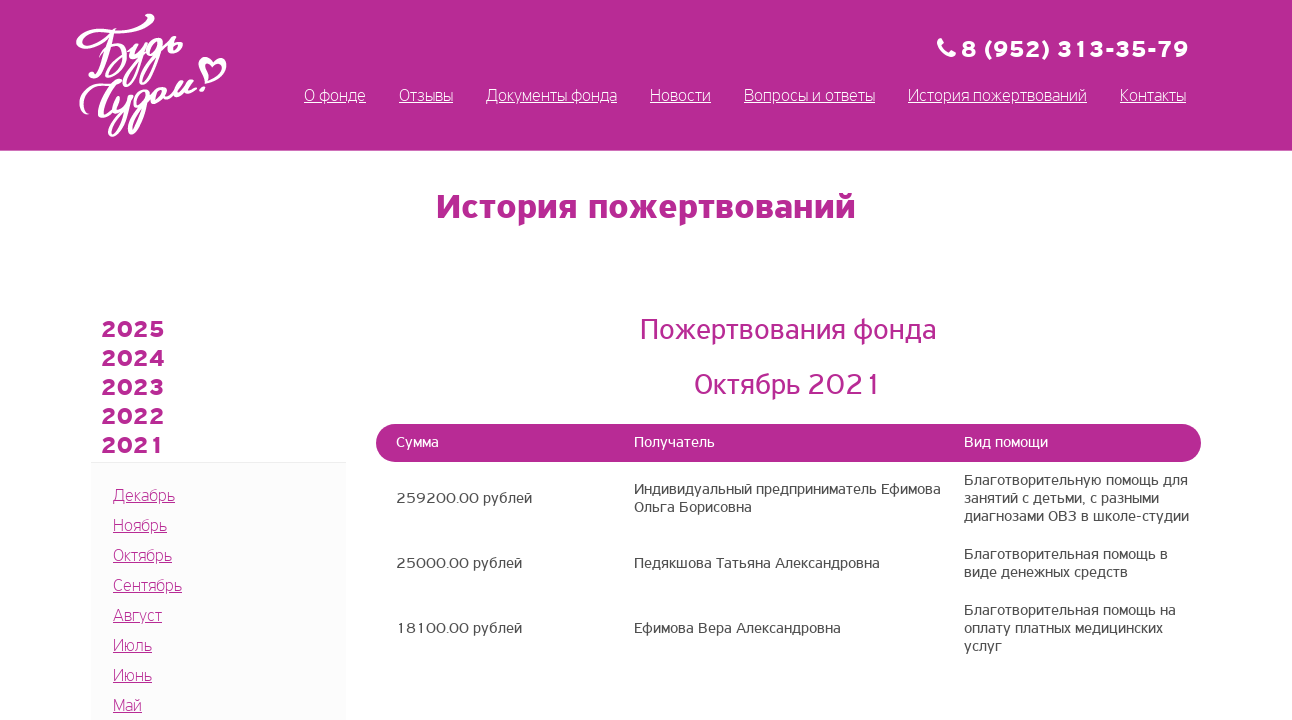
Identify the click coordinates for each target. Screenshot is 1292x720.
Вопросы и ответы (809, 96)
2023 (133, 389)
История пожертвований (997, 96)
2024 (133, 360)
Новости (680, 96)
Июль (132, 646)
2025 (133, 331)
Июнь (132, 676)
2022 (133, 418)
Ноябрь (140, 526)
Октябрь (142, 556)
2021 (133, 447)
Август (137, 616)
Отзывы (426, 96)
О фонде (335, 96)
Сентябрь (147, 586)
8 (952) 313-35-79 (1075, 51)
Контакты (1153, 96)
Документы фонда (551, 96)
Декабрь (144, 496)
